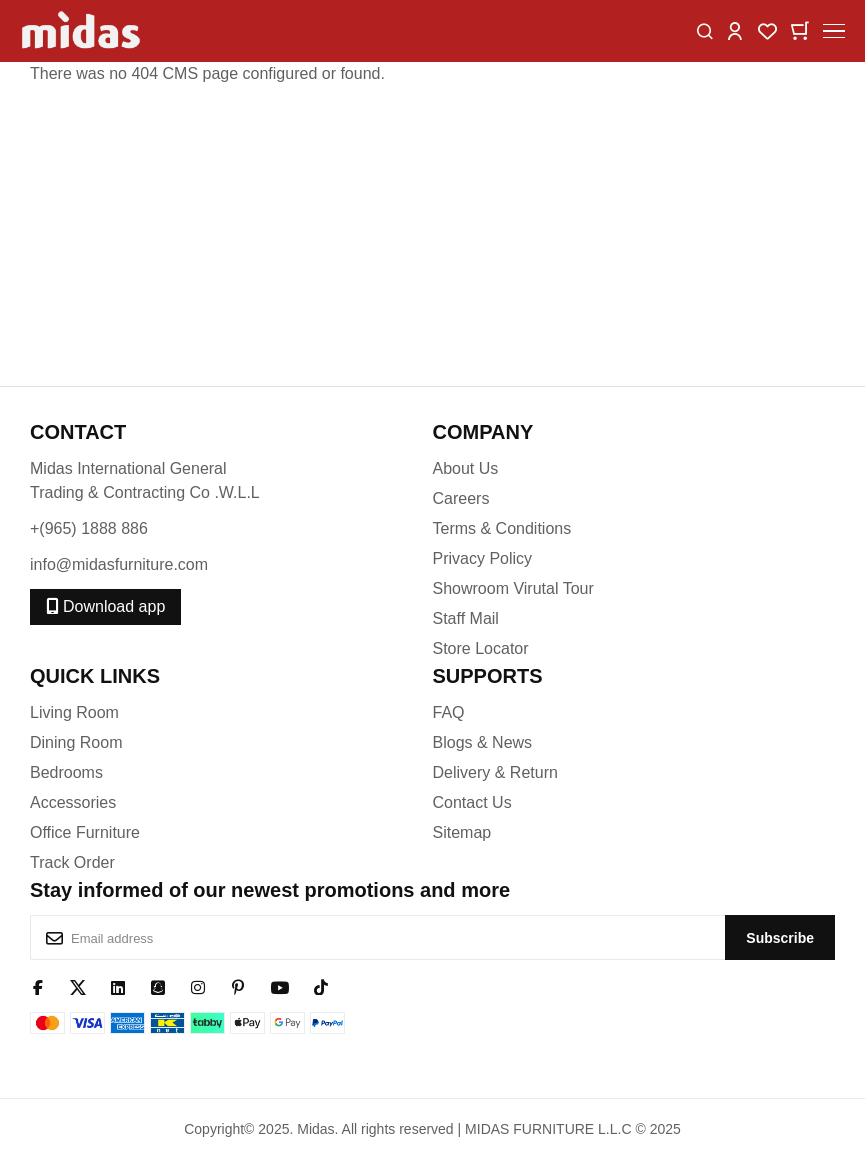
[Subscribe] (780, 937)
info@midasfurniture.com (119, 564)
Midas (315, 1129)
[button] (735, 29)
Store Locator (481, 648)
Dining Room (76, 742)
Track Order (72, 862)
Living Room (74, 712)
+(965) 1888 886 (89, 528)
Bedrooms (66, 772)
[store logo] (82, 31)
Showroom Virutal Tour (513, 588)
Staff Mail (466, 618)
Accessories (73, 802)
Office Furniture (85, 832)
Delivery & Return (495, 772)
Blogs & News (483, 742)
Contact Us (472, 802)
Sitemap (462, 832)
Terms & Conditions (502, 528)
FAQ (449, 712)
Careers (461, 498)
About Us (466, 468)
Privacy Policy (483, 558)
